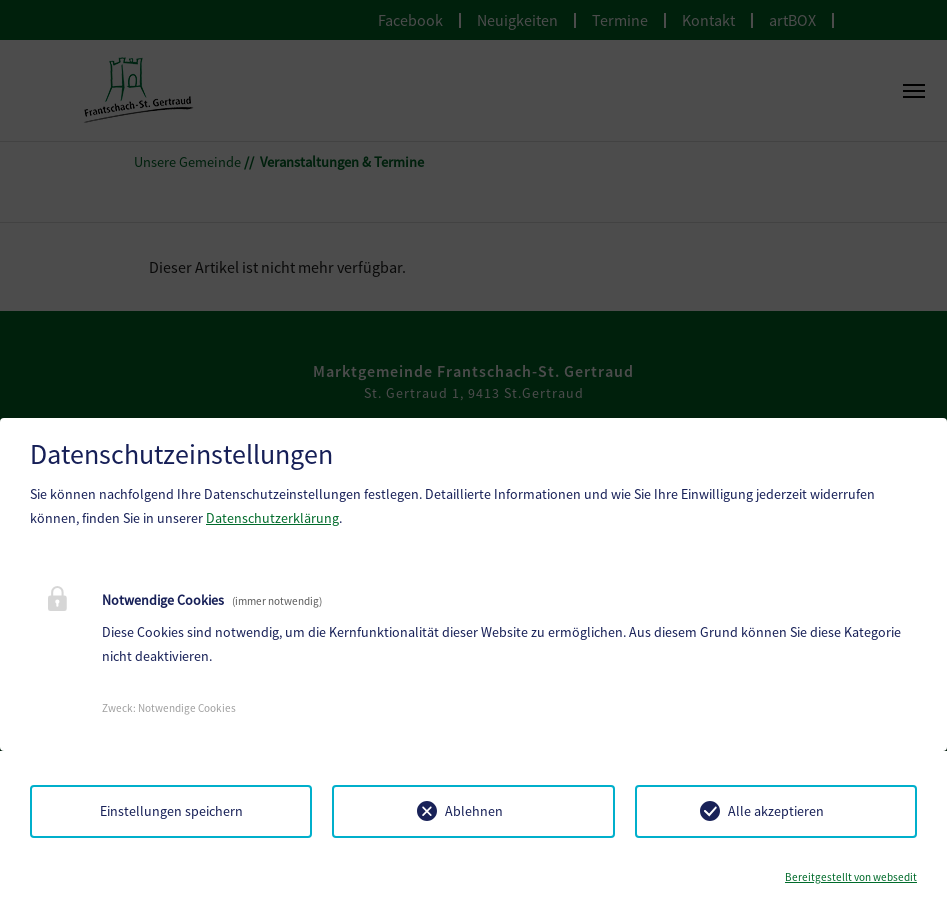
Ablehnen (474, 811)
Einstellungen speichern (171, 811)
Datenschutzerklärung (272, 518)
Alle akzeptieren (776, 811)
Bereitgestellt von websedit (851, 877)
